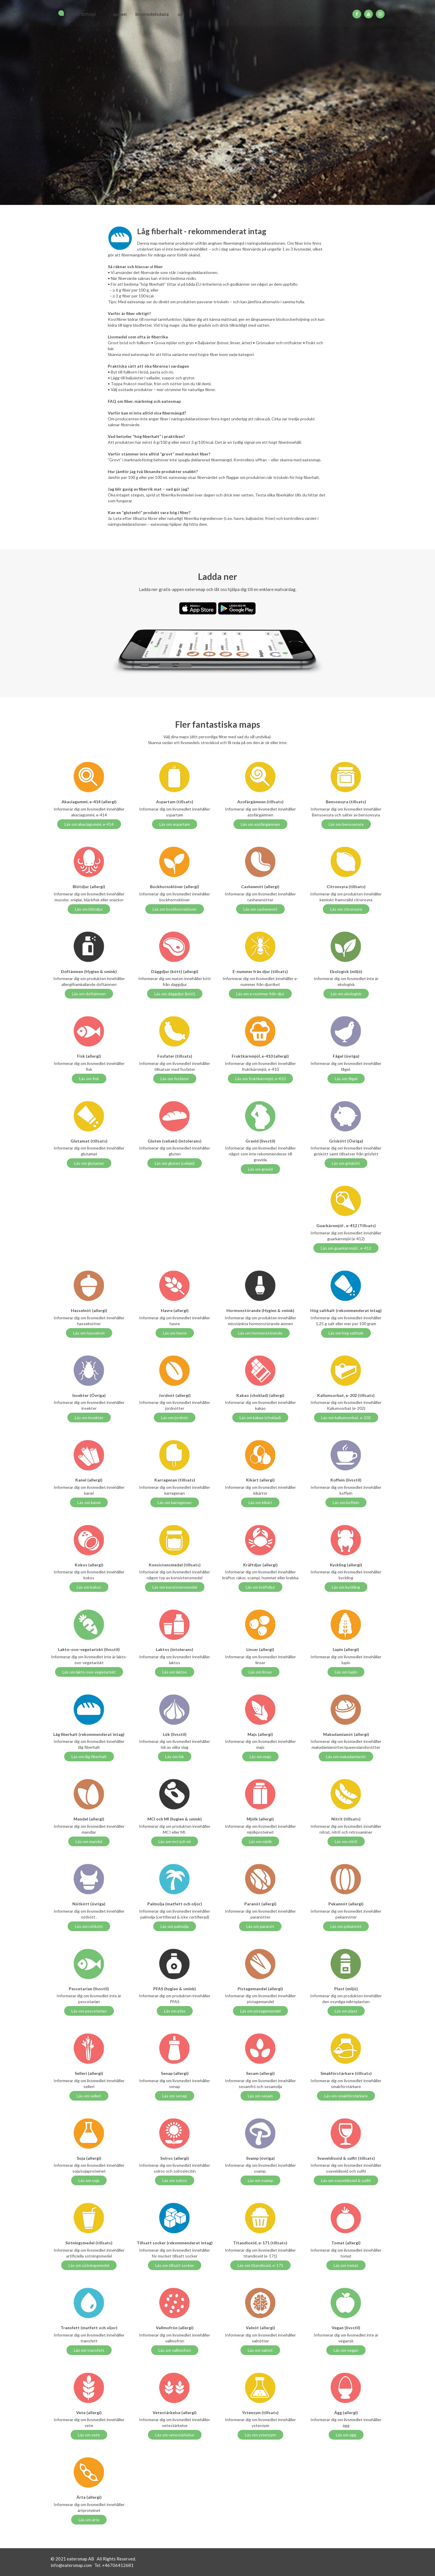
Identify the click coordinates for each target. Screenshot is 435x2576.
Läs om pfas (174, 2010)
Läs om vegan (346, 2350)
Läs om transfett (89, 2350)
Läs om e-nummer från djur (260, 993)
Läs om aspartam (174, 824)
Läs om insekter (89, 1417)
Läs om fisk (89, 1078)
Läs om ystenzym (260, 2434)
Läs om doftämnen (89, 993)
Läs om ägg (346, 2434)
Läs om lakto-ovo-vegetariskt (89, 1671)
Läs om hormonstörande (260, 1332)
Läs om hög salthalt (346, 1332)
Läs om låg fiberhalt (89, 1756)
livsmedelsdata (152, 14)
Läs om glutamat (89, 1163)
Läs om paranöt (260, 1926)
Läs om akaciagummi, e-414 (89, 824)
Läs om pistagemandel (260, 2010)
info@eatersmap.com (71, 2565)
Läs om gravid (260, 1169)
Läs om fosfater (175, 1078)
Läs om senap (174, 2095)
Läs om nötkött (89, 1926)
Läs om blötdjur (89, 909)
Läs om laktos (174, 1671)
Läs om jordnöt (174, 1417)
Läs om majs (260, 1756)
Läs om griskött (346, 1163)
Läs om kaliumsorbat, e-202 (346, 1417)
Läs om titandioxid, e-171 (260, 2265)
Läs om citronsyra (346, 909)
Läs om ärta (89, 2519)
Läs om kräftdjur (260, 1587)
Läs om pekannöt (345, 1926)
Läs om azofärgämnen (260, 824)
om (181, 14)
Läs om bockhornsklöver (175, 909)
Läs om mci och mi (174, 1841)
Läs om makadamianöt (346, 1756)
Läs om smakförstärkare (346, 2095)
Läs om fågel (346, 1078)
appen (120, 14)
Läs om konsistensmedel (174, 1587)
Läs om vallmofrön (174, 2350)
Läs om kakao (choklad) (260, 1417)
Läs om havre (175, 1332)
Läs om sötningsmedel (89, 2265)
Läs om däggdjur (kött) (174, 993)
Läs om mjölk (260, 1841)
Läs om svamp (260, 2180)
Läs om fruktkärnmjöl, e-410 (260, 1078)
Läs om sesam (260, 2095)
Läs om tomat (346, 2265)
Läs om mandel (89, 1841)
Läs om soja (89, 2180)
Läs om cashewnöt (260, 909)
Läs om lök (174, 1756)
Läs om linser (260, 1671)
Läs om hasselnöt (89, 1332)
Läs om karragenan (175, 1502)
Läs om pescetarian (89, 2010)
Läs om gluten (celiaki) (175, 1163)
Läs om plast (346, 2010)
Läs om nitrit (346, 1841)
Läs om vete (89, 2434)
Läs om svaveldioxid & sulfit (346, 2180)
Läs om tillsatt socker (174, 2265)
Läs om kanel (88, 1502)
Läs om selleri (89, 2095)
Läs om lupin (346, 1671)
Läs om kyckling (346, 1587)
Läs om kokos (89, 1587)
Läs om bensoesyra (346, 824)
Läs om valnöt (260, 2350)
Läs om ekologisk (346, 993)
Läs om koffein (346, 1502)
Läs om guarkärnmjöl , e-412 (346, 1248)
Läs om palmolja (175, 1926)
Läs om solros (174, 2180)
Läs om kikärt (260, 1502)
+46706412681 (117, 2565)
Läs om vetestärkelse (174, 2434)
